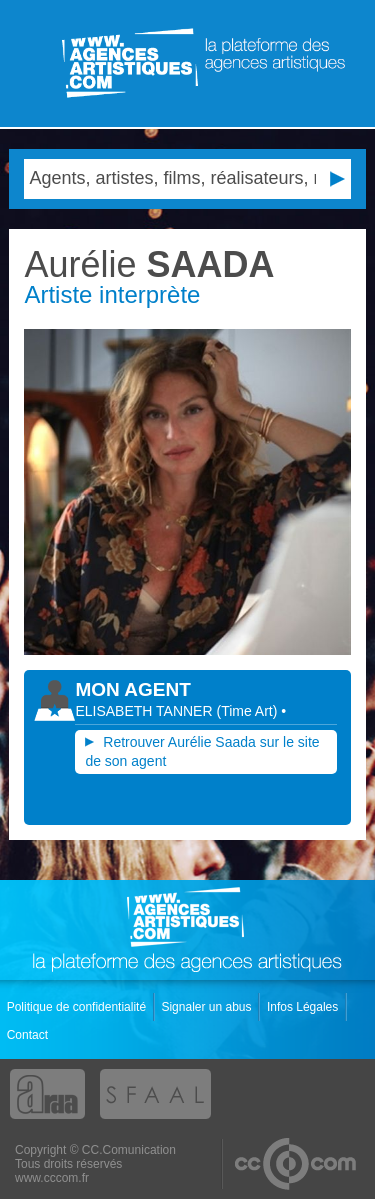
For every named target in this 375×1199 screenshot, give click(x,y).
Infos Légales (304, 1007)
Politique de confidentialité (78, 1007)
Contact (29, 1035)
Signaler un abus (207, 1007)
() (248, 711)
